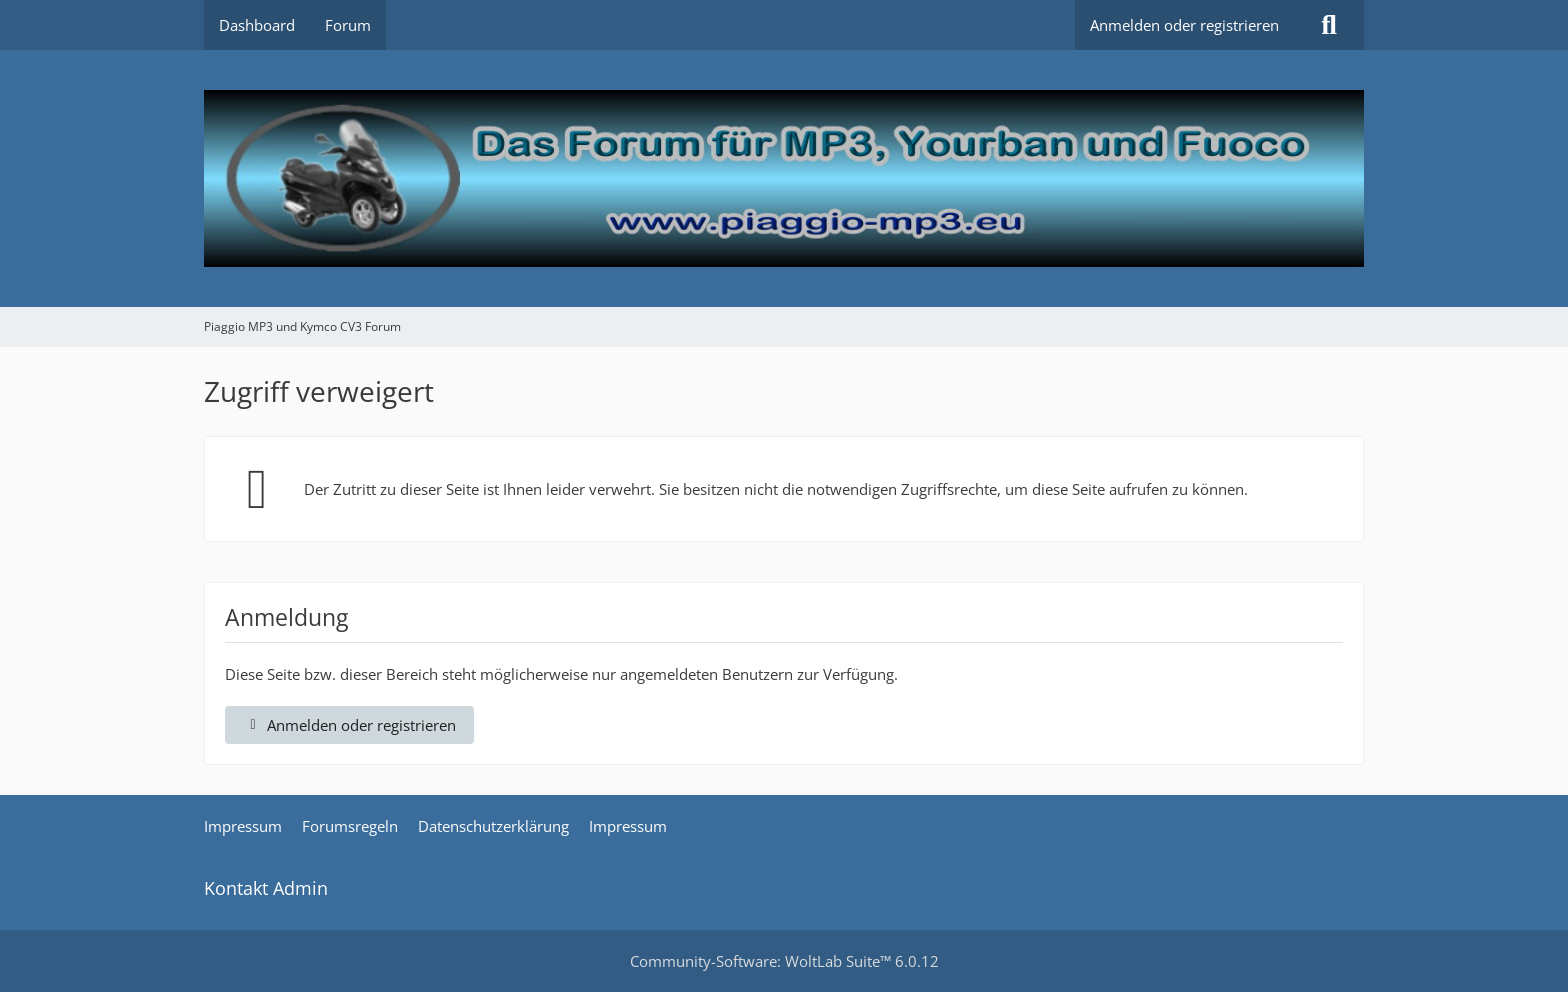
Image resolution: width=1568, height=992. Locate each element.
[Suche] (1329, 25)
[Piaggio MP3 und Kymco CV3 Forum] (784, 178)
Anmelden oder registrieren (1184, 25)
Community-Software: (784, 961)
